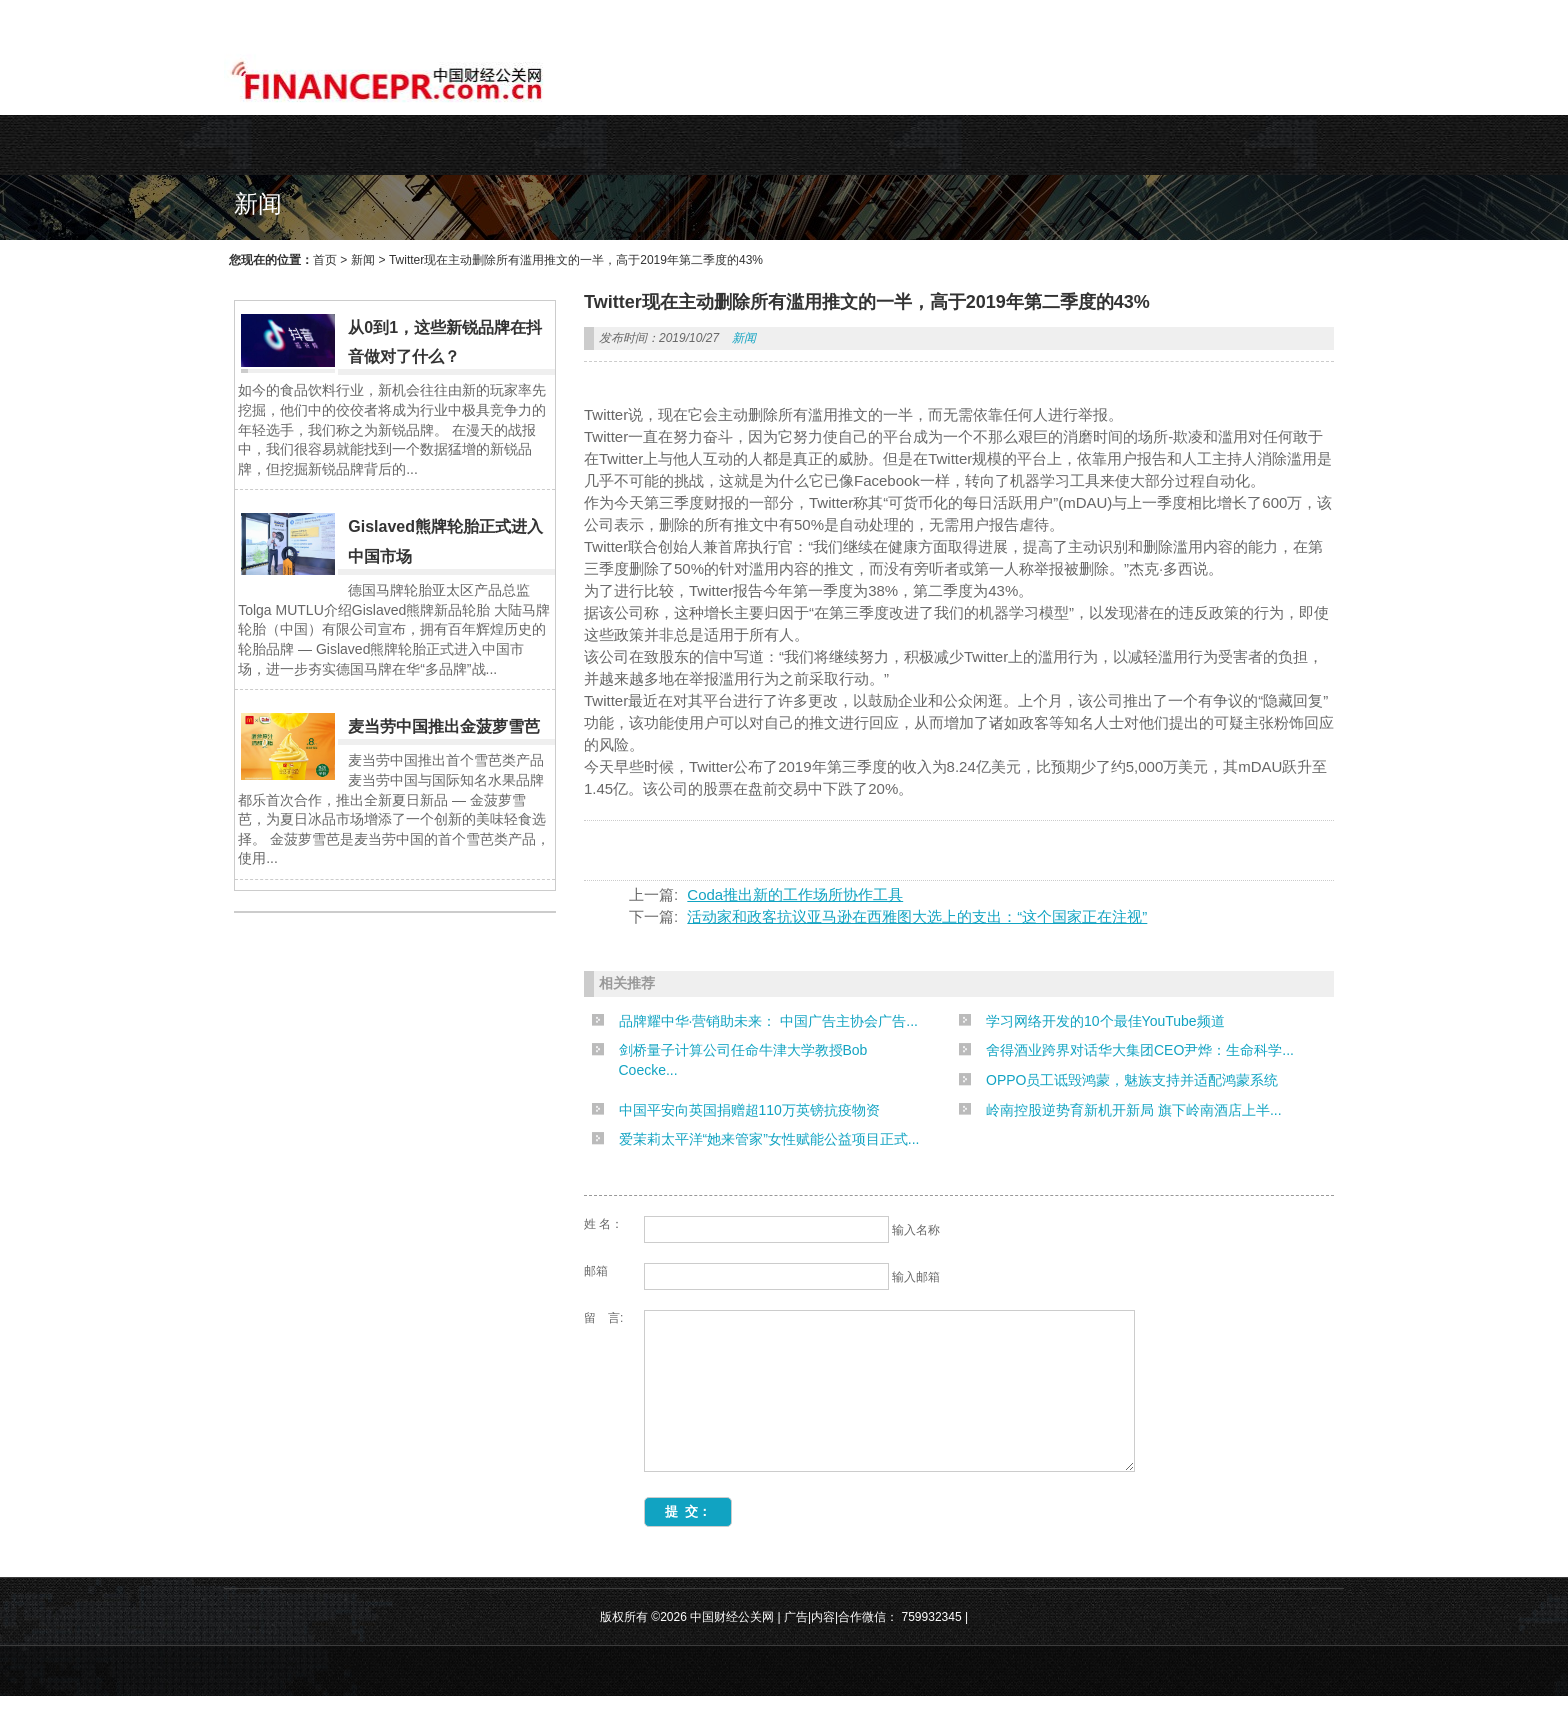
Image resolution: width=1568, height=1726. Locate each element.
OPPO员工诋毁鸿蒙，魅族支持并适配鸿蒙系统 (1132, 1080)
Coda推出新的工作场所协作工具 (795, 894)
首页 (325, 260)
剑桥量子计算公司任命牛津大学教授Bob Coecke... (743, 1060)
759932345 (932, 1647)
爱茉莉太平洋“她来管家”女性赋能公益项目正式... (769, 1139)
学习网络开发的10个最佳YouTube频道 (1105, 1021)
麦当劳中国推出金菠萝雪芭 (444, 726)
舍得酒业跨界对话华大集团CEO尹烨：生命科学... (1140, 1050)
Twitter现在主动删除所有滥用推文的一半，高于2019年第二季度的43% (576, 260)
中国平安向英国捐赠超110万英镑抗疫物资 (749, 1110)
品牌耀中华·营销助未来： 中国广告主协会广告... (768, 1021)
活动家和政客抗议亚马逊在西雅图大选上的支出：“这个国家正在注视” (917, 916)
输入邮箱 (916, 1277)
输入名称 (916, 1230)
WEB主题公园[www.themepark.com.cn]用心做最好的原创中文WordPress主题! (432, 16)
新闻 (363, 260)
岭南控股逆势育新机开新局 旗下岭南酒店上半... (1134, 1110)
